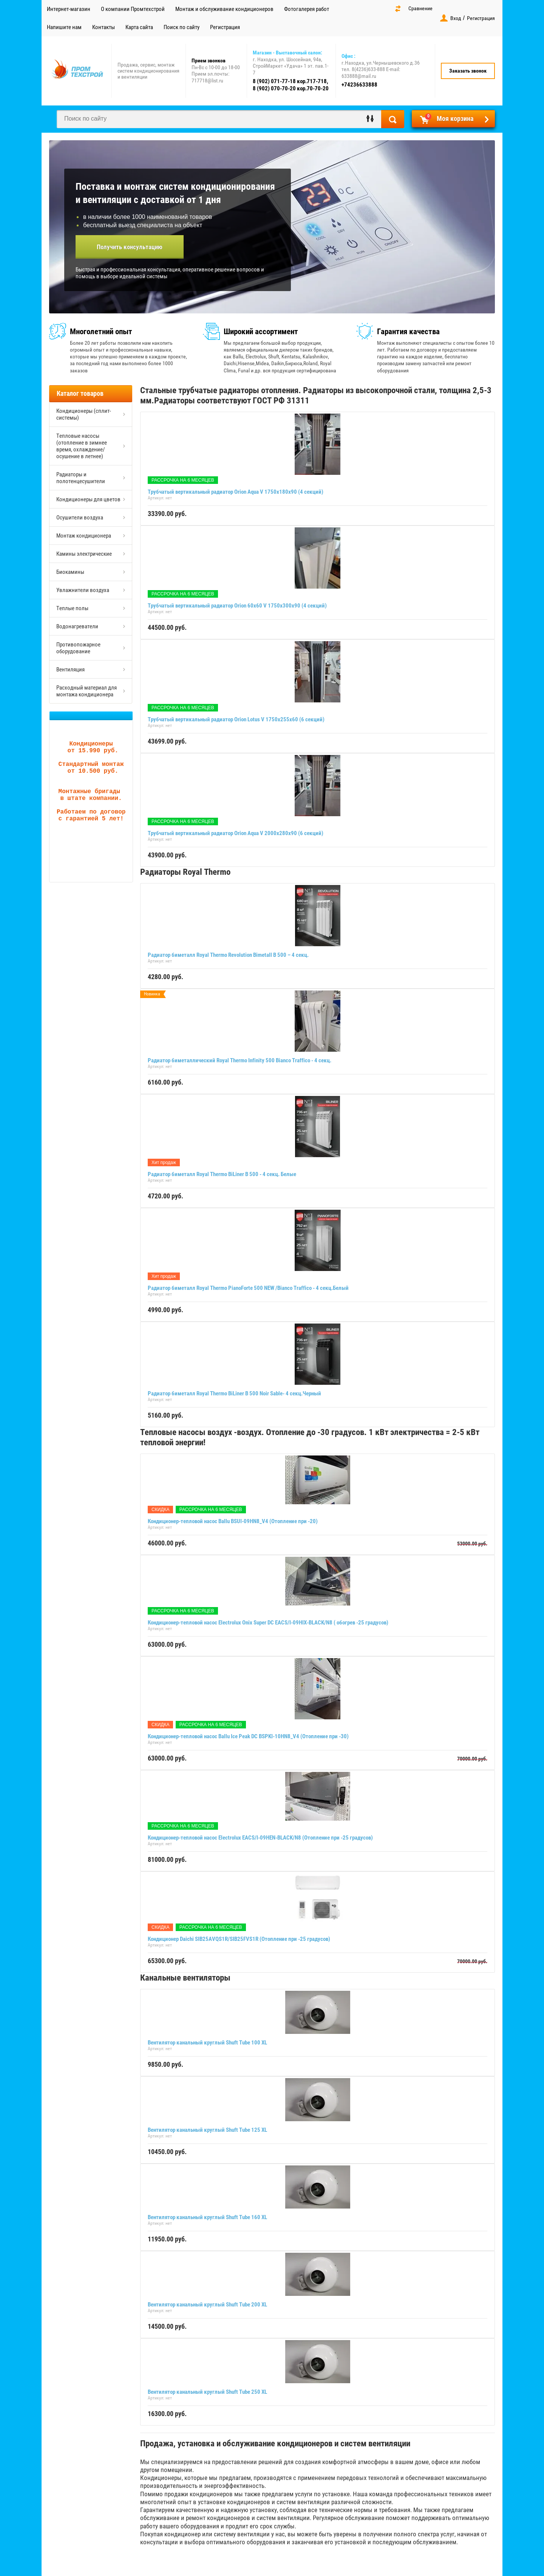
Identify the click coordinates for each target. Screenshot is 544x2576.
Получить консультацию (129, 247)
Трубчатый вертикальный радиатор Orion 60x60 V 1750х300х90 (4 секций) (237, 605)
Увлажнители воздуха (82, 590)
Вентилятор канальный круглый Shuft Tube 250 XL (207, 2391)
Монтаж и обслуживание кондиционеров (224, 9)
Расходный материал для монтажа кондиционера (86, 691)
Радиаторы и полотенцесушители (80, 478)
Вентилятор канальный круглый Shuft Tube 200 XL (207, 2304)
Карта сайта (139, 27)
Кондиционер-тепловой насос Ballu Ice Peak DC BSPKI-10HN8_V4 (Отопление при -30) (248, 1736)
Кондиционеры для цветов (88, 499)
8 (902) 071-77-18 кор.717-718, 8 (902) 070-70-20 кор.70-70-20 (291, 85)
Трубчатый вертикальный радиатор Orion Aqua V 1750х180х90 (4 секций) (235, 491)
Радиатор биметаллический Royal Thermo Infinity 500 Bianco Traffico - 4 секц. (239, 1060)
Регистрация (225, 27)
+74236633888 (359, 84)
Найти (392, 119)
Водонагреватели (77, 626)
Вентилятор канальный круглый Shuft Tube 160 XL (207, 2217)
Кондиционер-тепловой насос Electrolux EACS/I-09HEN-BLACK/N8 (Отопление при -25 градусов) (260, 1837)
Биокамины (70, 572)
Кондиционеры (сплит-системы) (83, 414)
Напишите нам (64, 27)
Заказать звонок (468, 71)
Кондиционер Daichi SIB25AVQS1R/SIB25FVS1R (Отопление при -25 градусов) (239, 1939)
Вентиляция (70, 669)
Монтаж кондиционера (83, 535)
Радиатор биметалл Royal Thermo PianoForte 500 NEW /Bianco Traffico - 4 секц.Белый (248, 1288)
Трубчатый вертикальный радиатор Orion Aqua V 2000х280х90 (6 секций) (235, 833)
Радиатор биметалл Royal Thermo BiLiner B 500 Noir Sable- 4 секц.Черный (234, 1393)
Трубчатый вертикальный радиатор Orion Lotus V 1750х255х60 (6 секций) (236, 719)
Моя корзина (449, 117)
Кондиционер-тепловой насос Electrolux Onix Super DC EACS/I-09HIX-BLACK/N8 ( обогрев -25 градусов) (268, 1622)
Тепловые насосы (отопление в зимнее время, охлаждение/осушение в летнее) (81, 446)
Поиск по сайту (181, 27)
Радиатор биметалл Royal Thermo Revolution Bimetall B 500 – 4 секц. (228, 955)
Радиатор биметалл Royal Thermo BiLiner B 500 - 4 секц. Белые (222, 1174)
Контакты (103, 27)
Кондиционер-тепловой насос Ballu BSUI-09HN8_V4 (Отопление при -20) (233, 1521)
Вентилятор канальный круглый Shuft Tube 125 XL (207, 2130)
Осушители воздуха (79, 517)
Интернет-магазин (68, 9)
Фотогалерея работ (306, 9)
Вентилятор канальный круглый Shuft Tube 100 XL (207, 2042)
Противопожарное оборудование (78, 648)
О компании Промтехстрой (133, 9)
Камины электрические (84, 553)
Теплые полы (72, 608)
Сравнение (420, 8)
